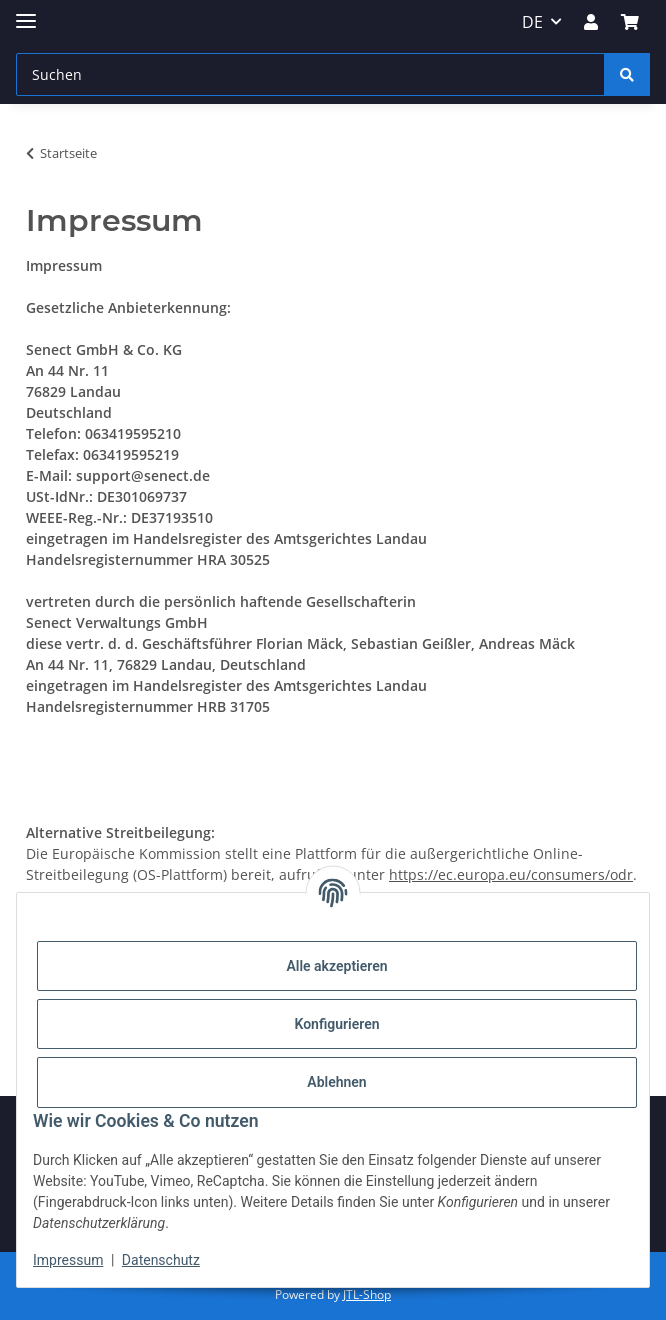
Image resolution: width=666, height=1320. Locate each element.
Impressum (68, 1260)
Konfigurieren (336, 1024)
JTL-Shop (367, 1294)
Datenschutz (161, 1260)
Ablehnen (336, 1082)
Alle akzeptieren (336, 966)
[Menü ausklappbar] (26, 12)
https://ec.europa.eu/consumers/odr (511, 874)
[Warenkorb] (630, 22)
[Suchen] (310, 74)
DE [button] (532, 22)
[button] (591, 22)
